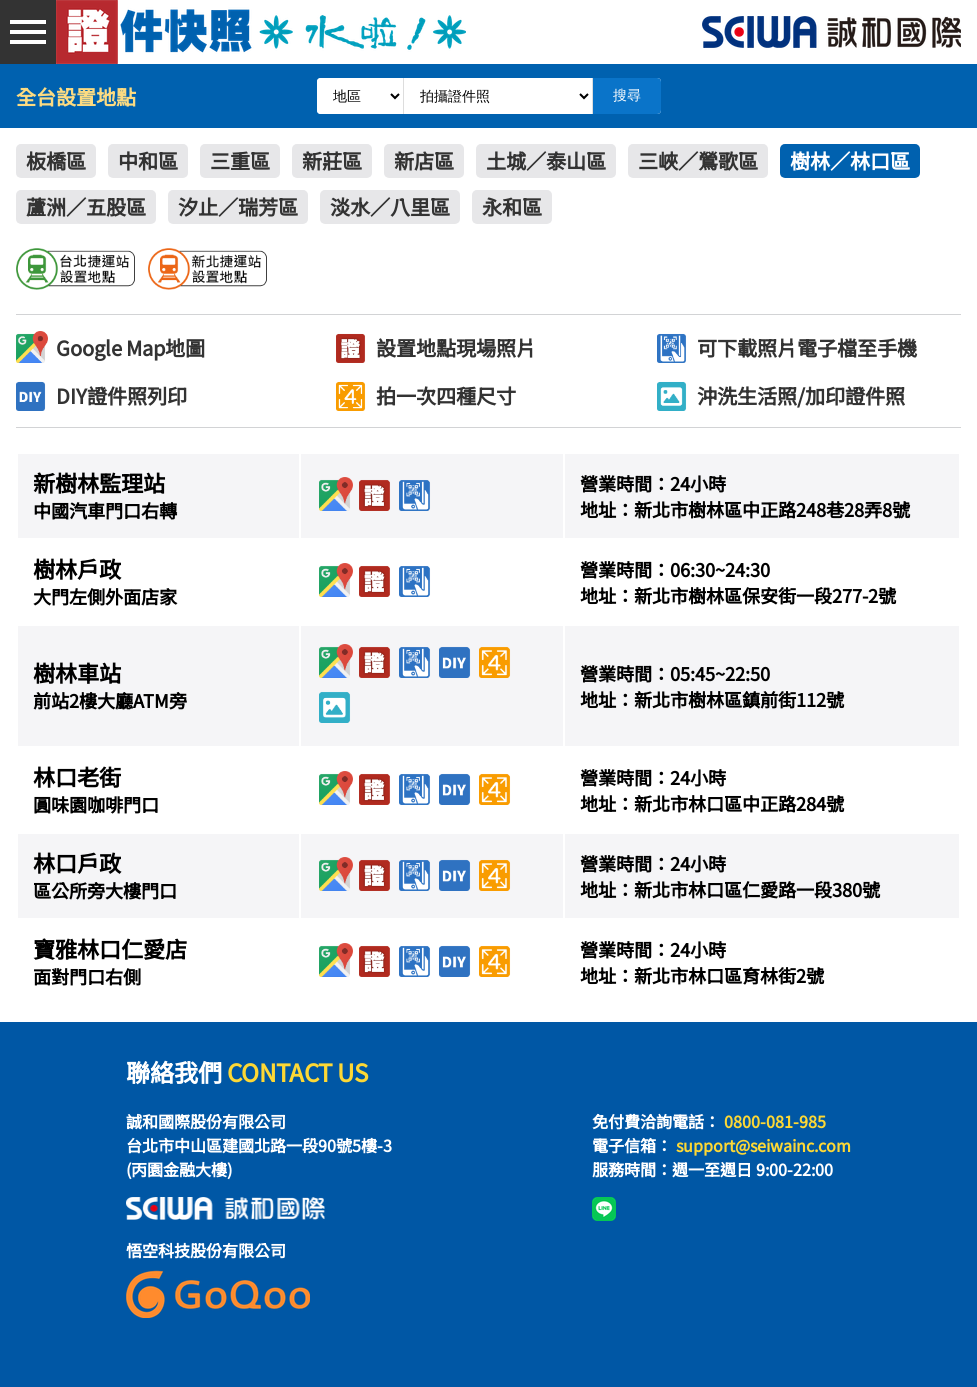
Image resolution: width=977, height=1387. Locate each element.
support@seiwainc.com (763, 1145)
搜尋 (627, 95)
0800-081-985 (775, 1121)
